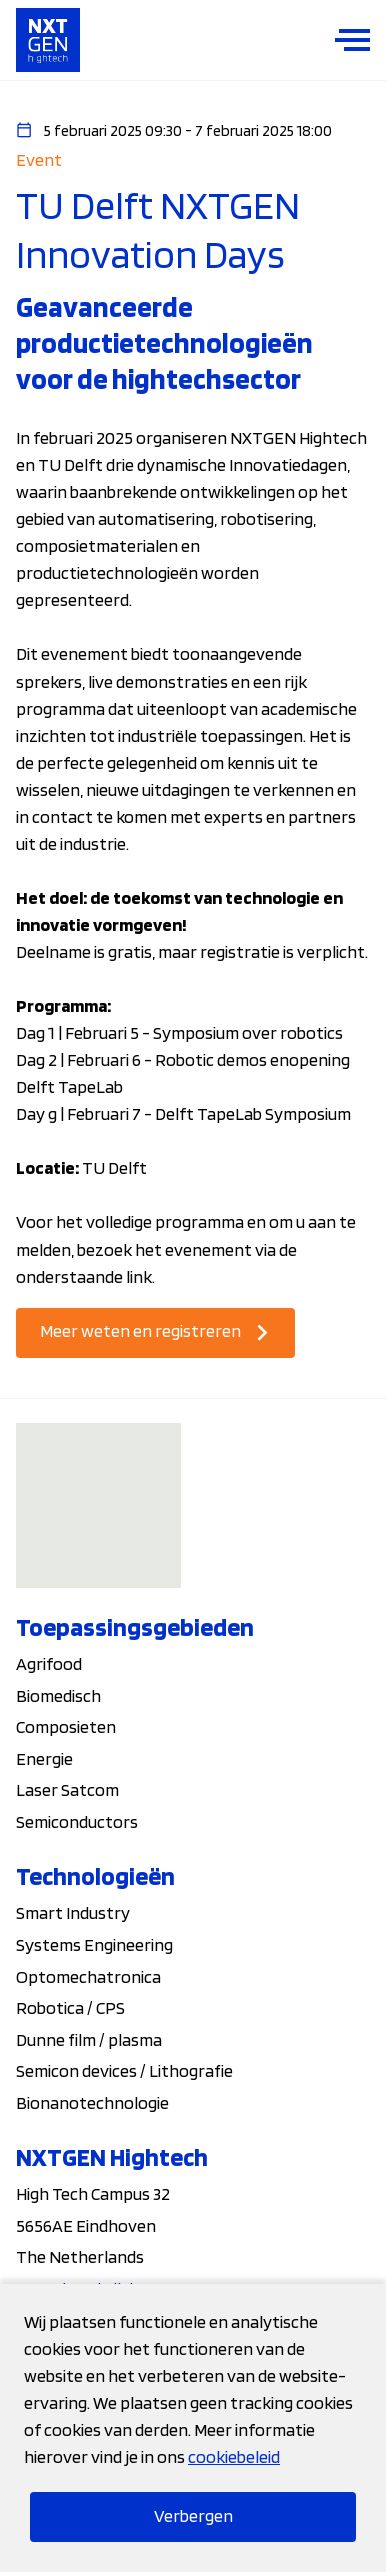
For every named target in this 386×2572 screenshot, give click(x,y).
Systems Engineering (94, 1944)
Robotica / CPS (70, 2007)
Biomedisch (58, 1695)
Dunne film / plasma (89, 2039)
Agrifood (49, 1663)
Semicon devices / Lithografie (124, 2070)
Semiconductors (77, 1821)
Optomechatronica (88, 1976)
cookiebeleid (234, 2456)
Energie (44, 1758)
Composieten (66, 1726)
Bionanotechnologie (92, 2102)
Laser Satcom (67, 1789)
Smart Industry (73, 1912)
